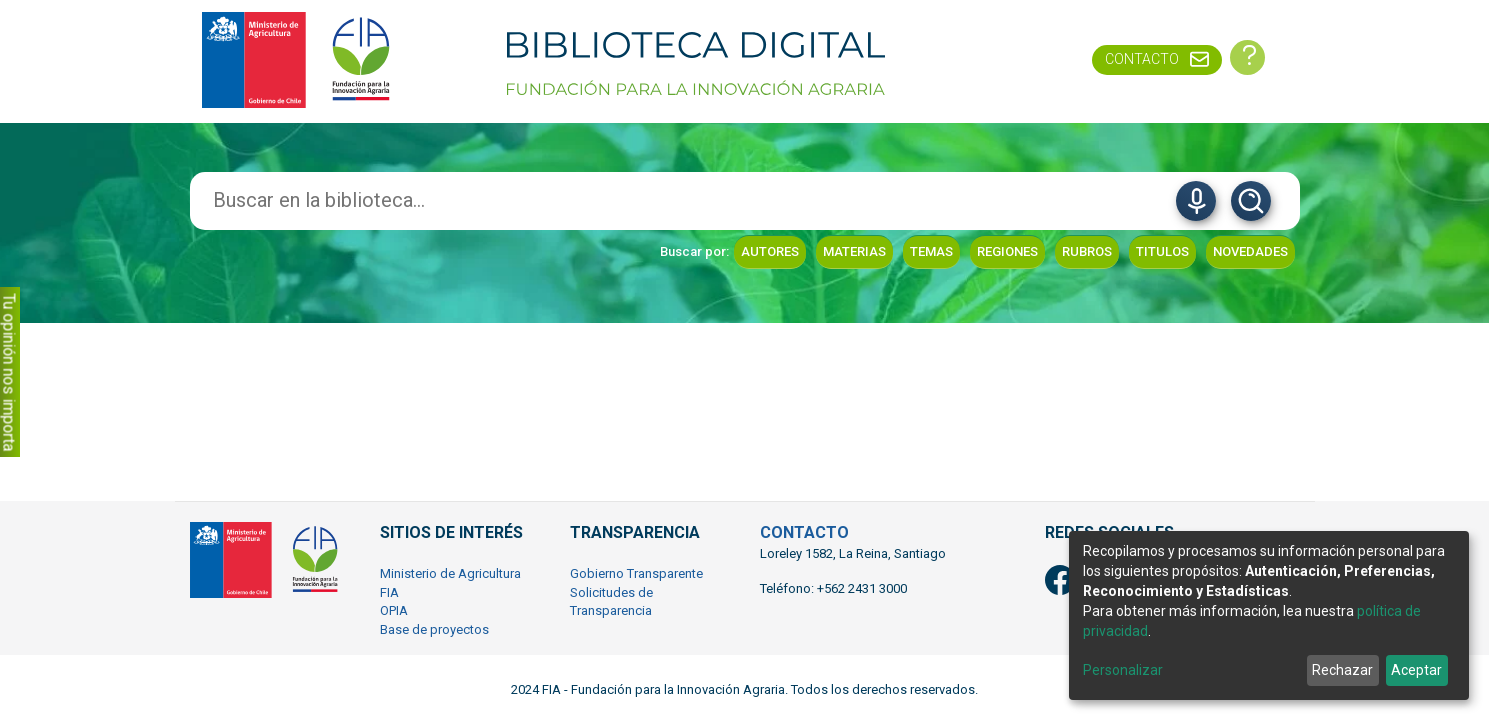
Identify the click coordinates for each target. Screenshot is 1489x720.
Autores (770, 251)
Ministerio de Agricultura (450, 573)
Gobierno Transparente (636, 573)
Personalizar (1123, 670)
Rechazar (1342, 670)
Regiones (1007, 251)
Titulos (1162, 251)
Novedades (1250, 251)
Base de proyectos (434, 629)
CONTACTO (804, 532)
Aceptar (1416, 670)
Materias (854, 251)
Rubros (1087, 251)
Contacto (1142, 59)
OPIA (394, 610)
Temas (931, 251)
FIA (389, 592)
